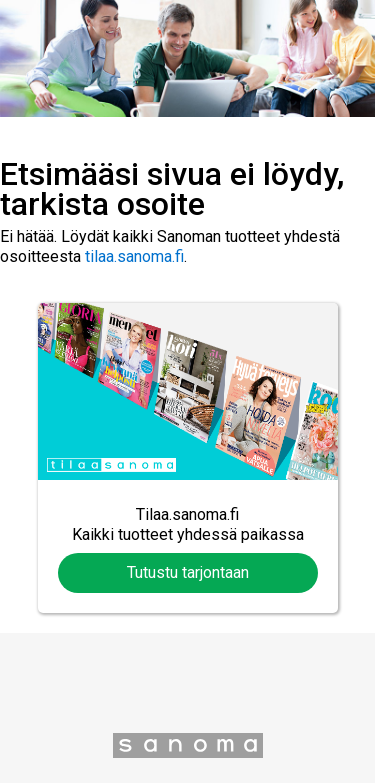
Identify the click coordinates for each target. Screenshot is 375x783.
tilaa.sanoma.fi (134, 256)
